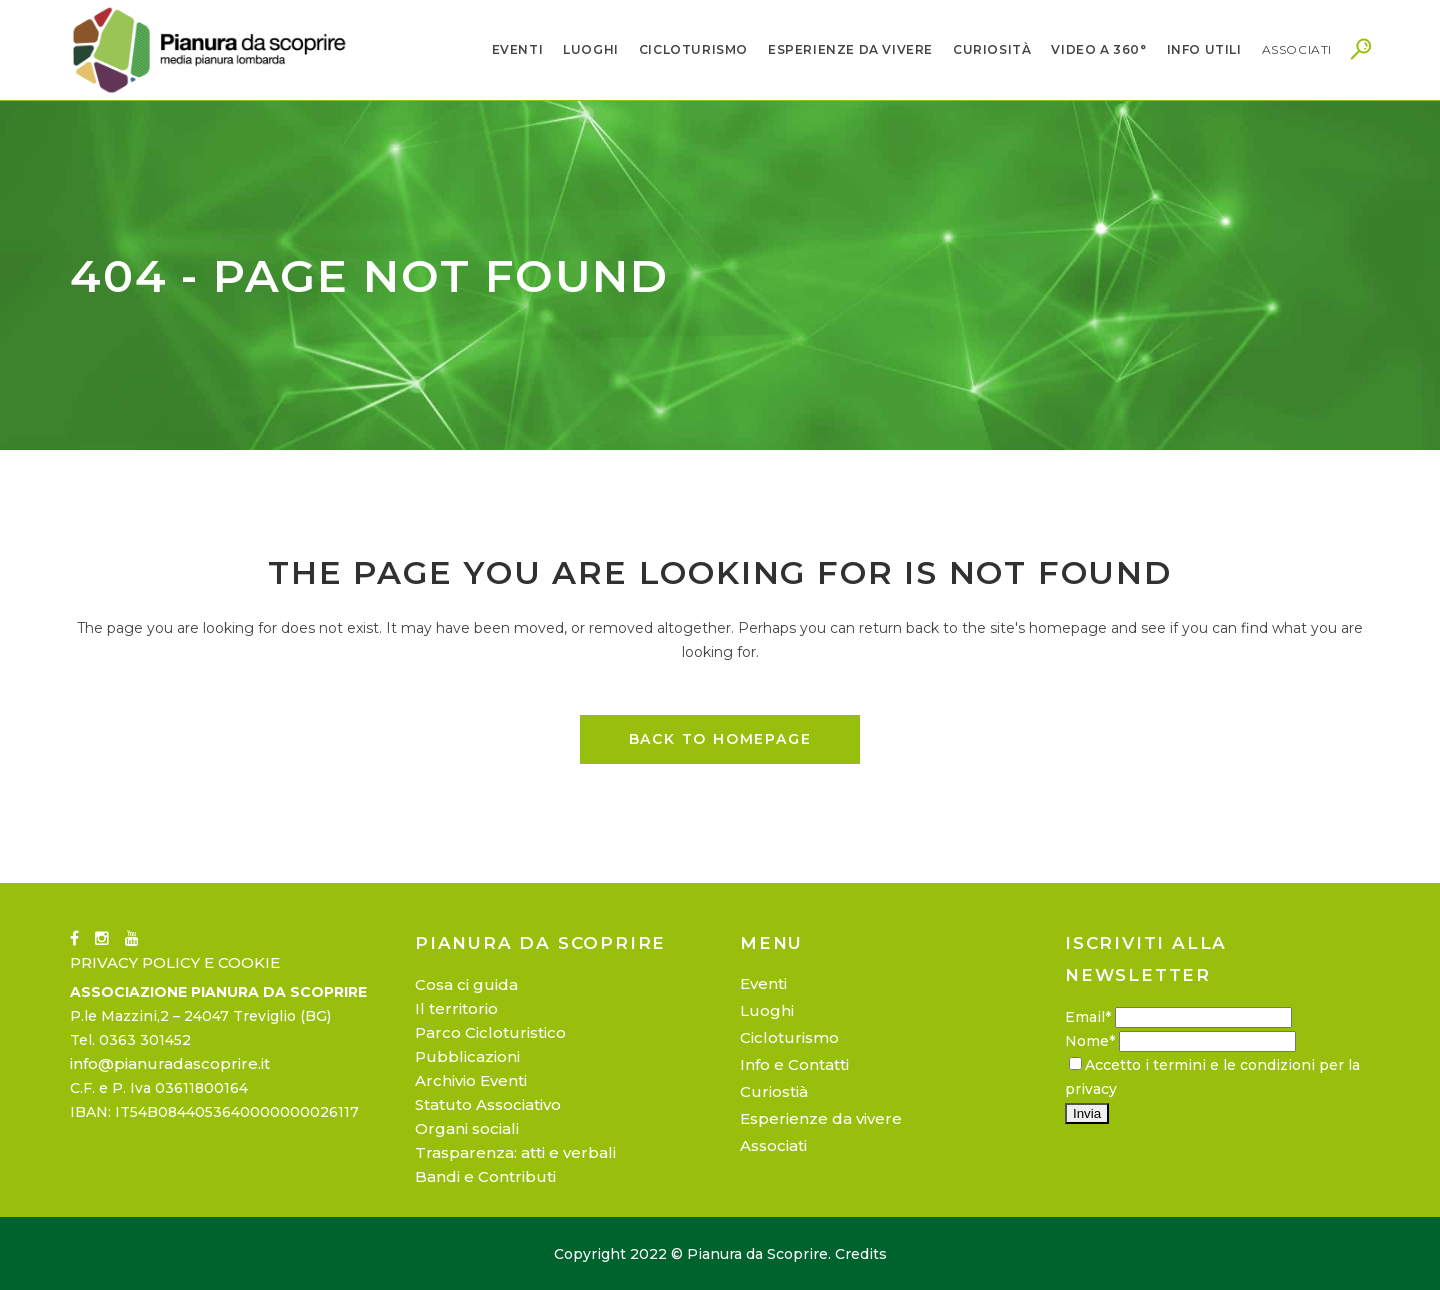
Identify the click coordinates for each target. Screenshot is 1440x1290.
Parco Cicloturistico (490, 1032)
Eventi (763, 983)
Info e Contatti (794, 1064)
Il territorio (456, 1008)
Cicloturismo (789, 1037)
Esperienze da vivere (821, 1118)
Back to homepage (720, 739)
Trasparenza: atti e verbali (515, 1152)
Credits (861, 1254)
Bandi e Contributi (485, 1176)
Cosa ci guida (466, 984)
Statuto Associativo (488, 1104)
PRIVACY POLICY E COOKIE (175, 962)
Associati (773, 1145)
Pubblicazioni (467, 1056)
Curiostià (774, 1091)
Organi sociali (467, 1128)
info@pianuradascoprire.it (170, 1063)
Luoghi (767, 1010)
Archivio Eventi (471, 1080)
